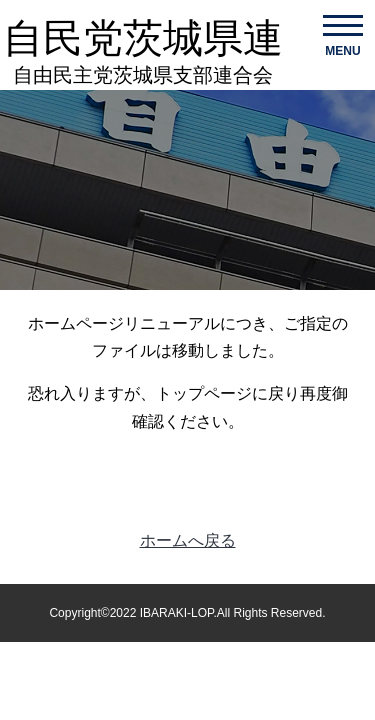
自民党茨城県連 (142, 51)
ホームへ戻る (188, 540)
